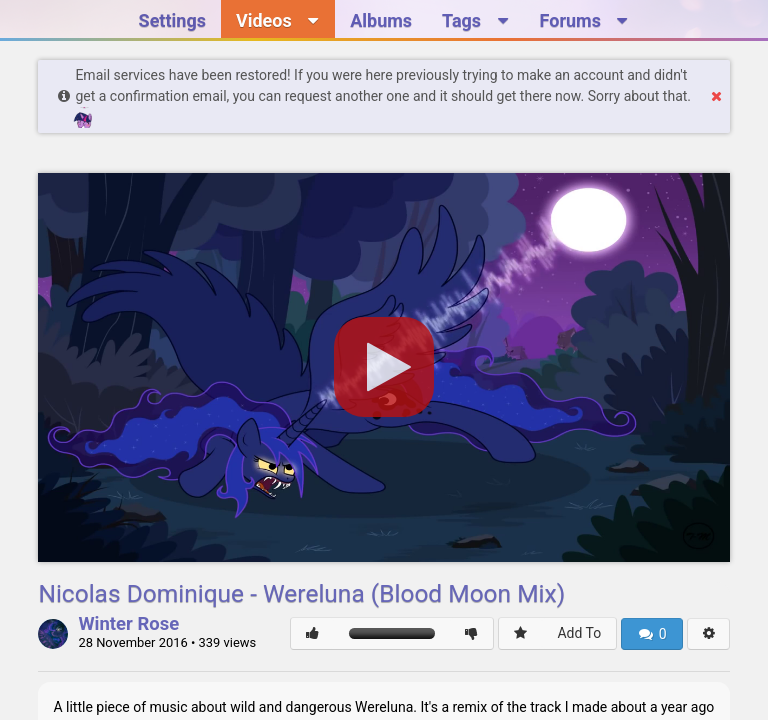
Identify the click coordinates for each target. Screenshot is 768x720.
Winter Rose (128, 625)
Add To (579, 633)
